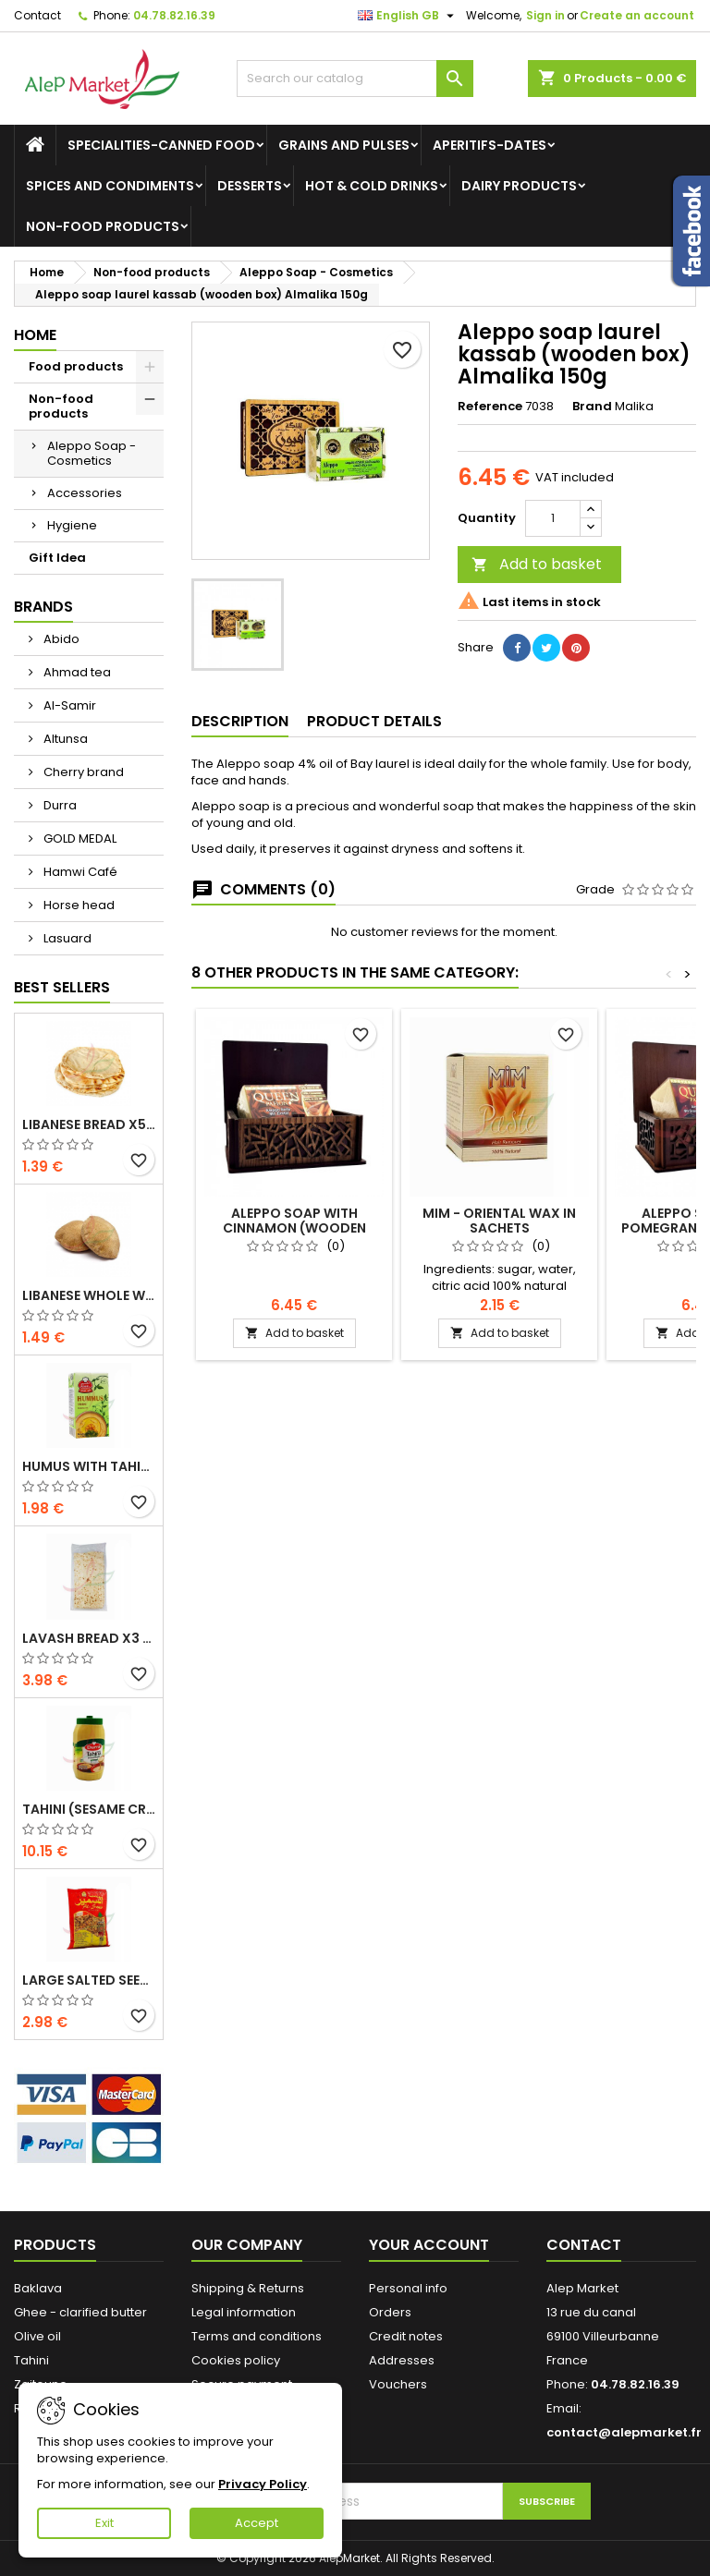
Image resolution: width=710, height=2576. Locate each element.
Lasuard (66, 938)
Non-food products (102, 226)
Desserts (249, 185)
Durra (59, 805)
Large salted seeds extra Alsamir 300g (88, 1980)
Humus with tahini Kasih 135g (88, 1466)
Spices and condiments (110, 185)
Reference (490, 406)
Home (35, 335)
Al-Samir (68, 705)
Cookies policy (235, 2360)
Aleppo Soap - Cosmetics (91, 453)
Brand (592, 406)
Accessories (84, 493)
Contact (37, 15)
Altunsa (64, 738)
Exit (104, 2523)
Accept (256, 2523)
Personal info (408, 2288)
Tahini (31, 2360)
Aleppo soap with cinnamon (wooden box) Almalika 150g (294, 1228)
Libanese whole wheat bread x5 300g (88, 1295)
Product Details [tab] (374, 721)
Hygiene (72, 525)
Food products (76, 366)
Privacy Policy (262, 2484)
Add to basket (536, 564)
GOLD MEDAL (78, 838)
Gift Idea (57, 557)
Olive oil (37, 2336)
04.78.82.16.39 (174, 15)
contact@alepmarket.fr (624, 2432)
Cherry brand (82, 772)
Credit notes (406, 2336)
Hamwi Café (79, 872)
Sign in (545, 15)
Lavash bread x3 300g (88, 1638)
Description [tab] (239, 721)
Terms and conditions (256, 2336)
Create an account (637, 15)
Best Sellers (62, 987)
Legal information (243, 2312)
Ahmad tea (76, 672)
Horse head (78, 905)
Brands (43, 606)
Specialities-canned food (161, 145)
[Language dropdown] (408, 15)
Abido (60, 639)
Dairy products (519, 185)
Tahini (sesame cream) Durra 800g (88, 1809)
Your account (429, 2244)
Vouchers (398, 2384)
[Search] (355, 78)
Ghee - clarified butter (80, 2312)
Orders (390, 2312)
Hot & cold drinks (371, 185)
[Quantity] (553, 518)
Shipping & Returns (247, 2288)
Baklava (38, 2288)
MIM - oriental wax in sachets (499, 1220)
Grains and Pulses (344, 145)
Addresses (402, 2360)
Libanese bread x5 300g (88, 1124)
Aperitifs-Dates (489, 145)
